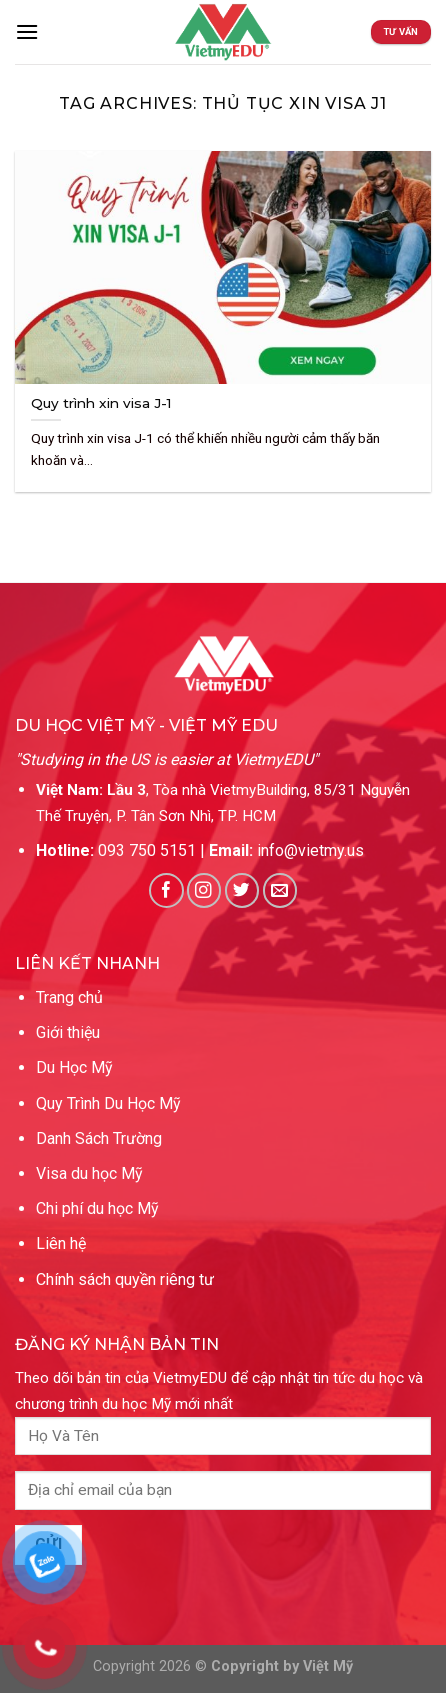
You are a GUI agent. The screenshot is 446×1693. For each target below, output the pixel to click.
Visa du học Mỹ (89, 1173)
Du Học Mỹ (74, 1067)
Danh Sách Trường (99, 1138)
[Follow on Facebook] (166, 890)
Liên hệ (61, 1243)
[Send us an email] (280, 890)
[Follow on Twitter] (242, 890)
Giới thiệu (68, 1032)
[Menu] (27, 31)
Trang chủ (69, 997)
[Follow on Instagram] (204, 890)
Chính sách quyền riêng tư (125, 1279)
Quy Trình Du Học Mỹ (108, 1103)
